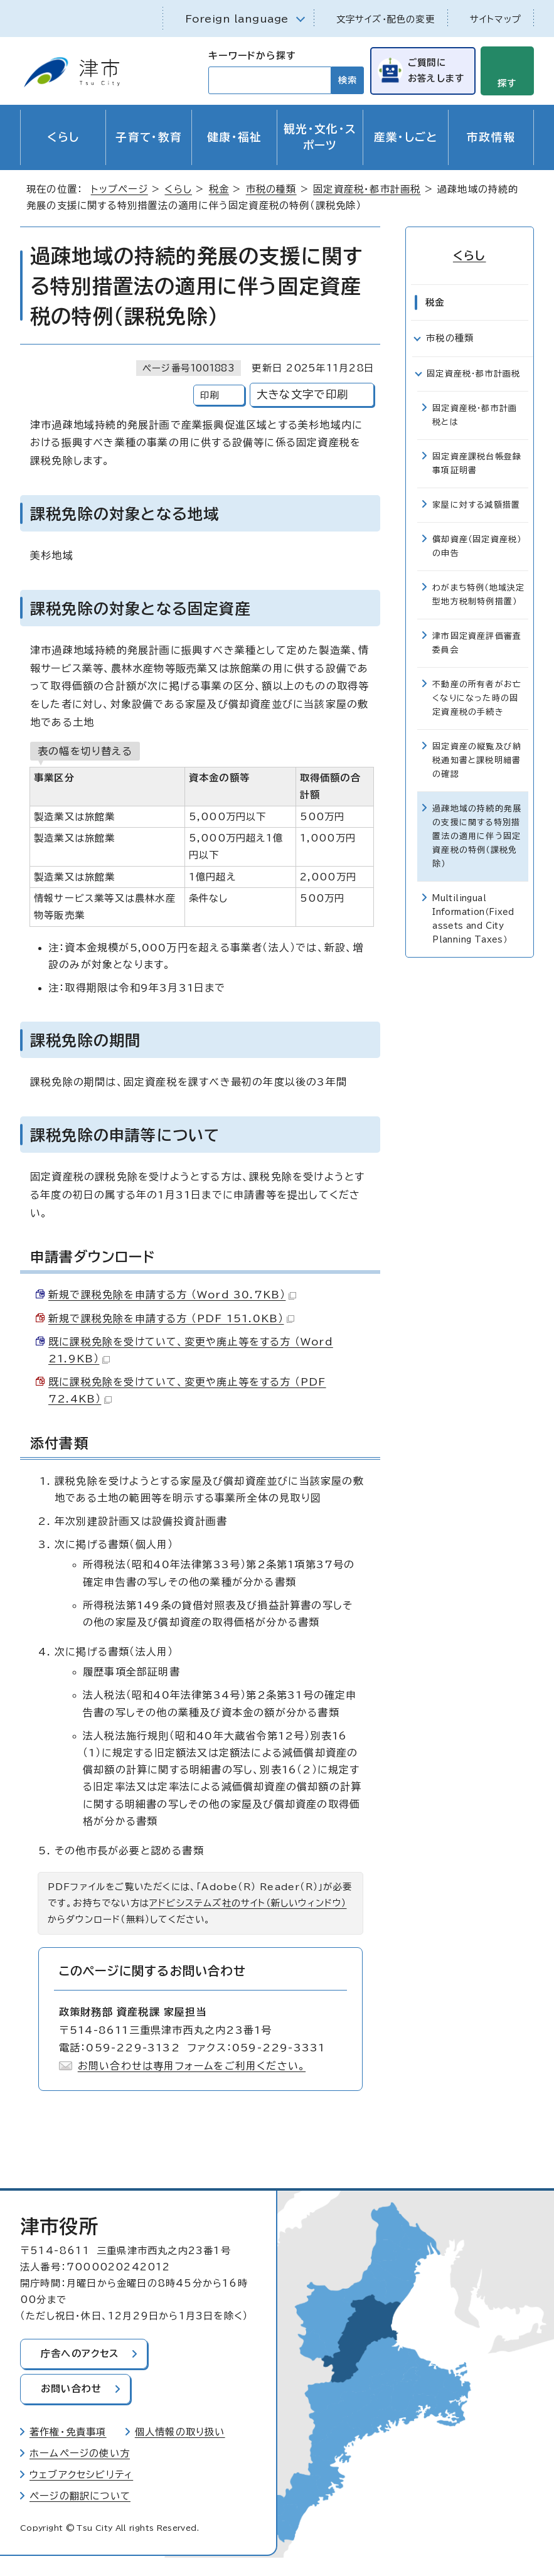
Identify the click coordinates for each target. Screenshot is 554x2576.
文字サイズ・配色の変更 (385, 19)
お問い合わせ (71, 2388)
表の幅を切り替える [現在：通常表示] (85, 751)
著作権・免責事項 (68, 2432)
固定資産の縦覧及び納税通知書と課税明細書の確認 (476, 760)
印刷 (209, 395)
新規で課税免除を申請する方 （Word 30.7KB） (172, 1295)
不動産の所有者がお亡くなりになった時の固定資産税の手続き (476, 698)
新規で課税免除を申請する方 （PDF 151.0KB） (171, 1318)
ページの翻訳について (80, 2496)
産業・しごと (406, 137)
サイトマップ (495, 19)
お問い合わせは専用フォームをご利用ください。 (192, 2066)
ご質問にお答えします (436, 70)
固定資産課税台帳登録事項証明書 (476, 463)
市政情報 (491, 137)
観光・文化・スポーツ (320, 137)
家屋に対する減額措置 (476, 505)
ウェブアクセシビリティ (81, 2474)
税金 (219, 189)
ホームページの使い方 (79, 2453)
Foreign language (237, 19)
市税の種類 (271, 189)
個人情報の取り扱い (180, 2432)
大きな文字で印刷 (303, 394)
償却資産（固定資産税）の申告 (476, 546)
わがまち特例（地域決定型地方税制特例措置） (478, 595)
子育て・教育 (148, 137)
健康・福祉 (234, 137)
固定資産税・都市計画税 (366, 189)
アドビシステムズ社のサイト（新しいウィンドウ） (248, 1903)
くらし (63, 137)
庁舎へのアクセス (80, 2353)
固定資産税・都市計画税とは (474, 415)
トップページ (119, 189)
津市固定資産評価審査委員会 (476, 643)
